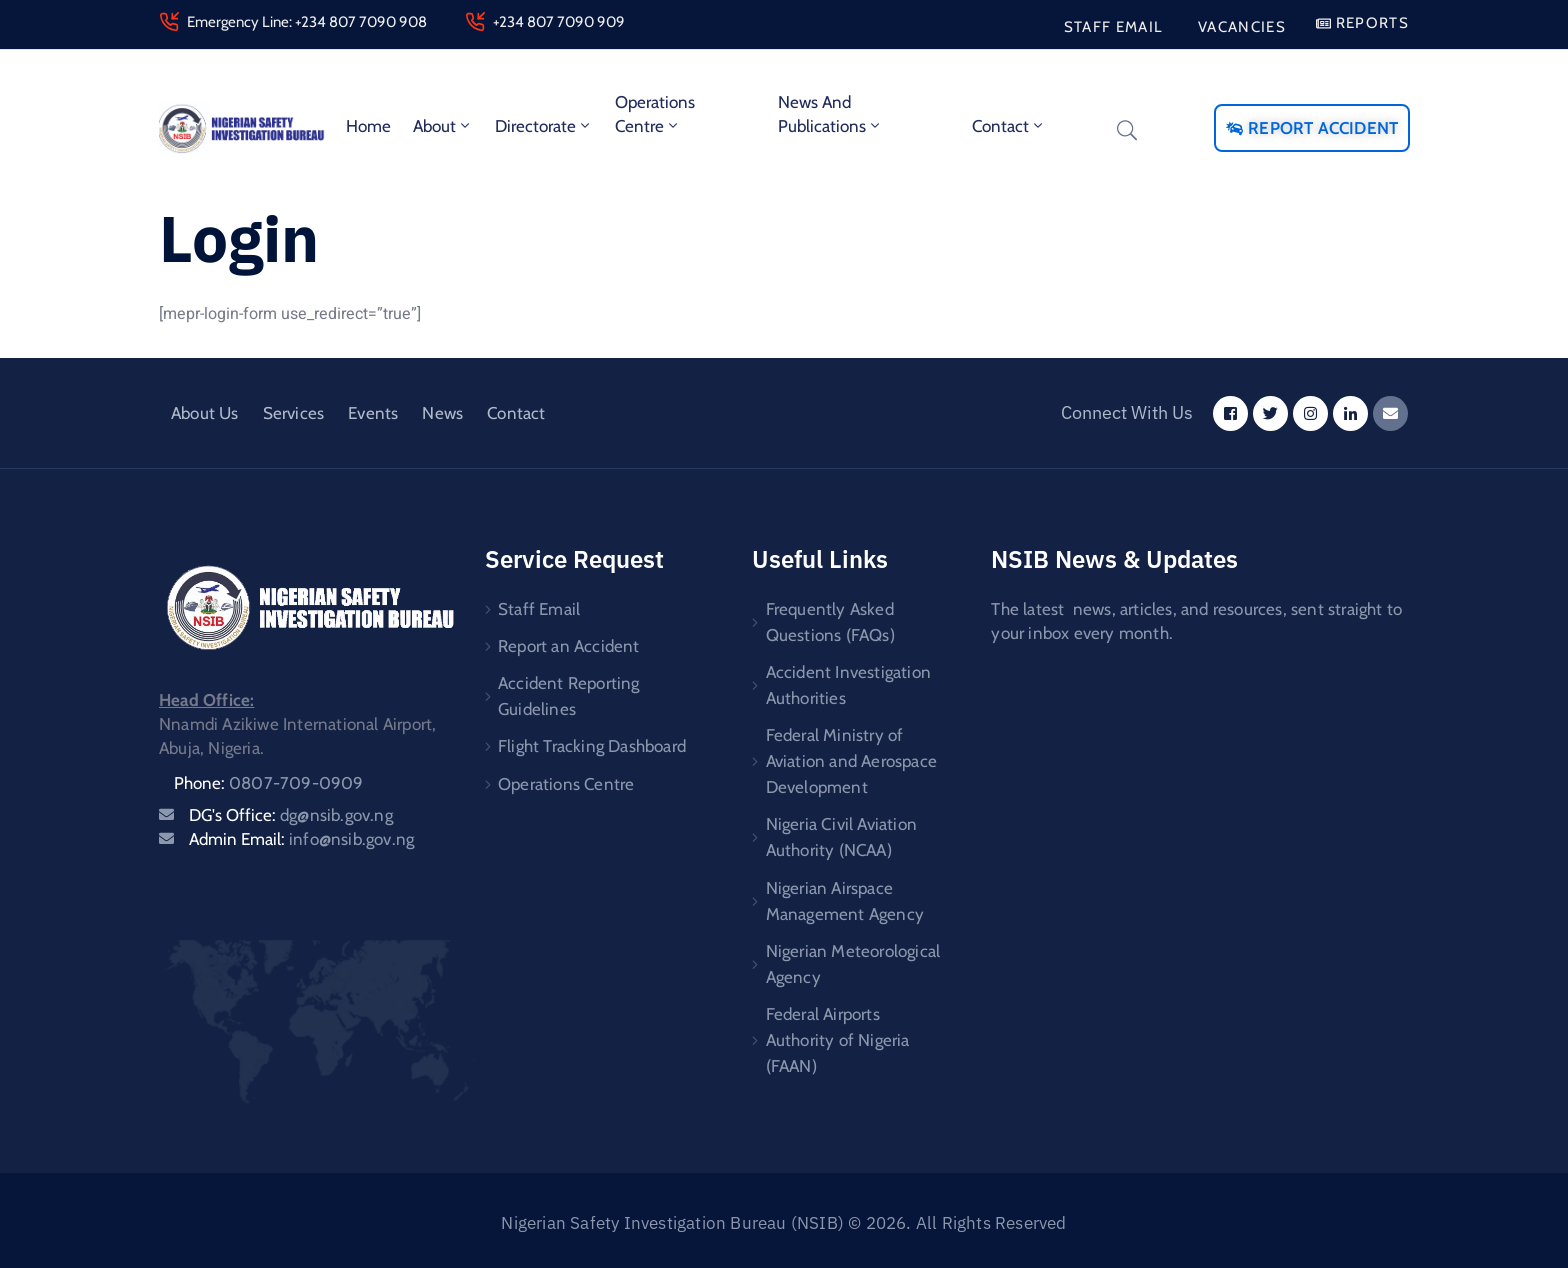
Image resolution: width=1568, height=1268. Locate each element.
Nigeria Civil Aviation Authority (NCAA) (841, 833)
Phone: (269, 783)
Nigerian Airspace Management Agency (845, 895)
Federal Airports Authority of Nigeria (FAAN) (838, 1032)
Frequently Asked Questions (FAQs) (830, 621)
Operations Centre (655, 114)
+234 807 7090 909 (559, 22)
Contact (1009, 126)
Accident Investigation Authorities (848, 683)
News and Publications (830, 114)
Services (294, 413)
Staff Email (539, 608)
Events (373, 413)
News (442, 413)
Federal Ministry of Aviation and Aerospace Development (851, 758)
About (443, 126)
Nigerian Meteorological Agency (853, 957)
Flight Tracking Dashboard (592, 742)
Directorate (544, 126)
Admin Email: (301, 839)
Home (368, 126)
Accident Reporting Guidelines (569, 693)
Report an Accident (569, 644)
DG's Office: (291, 815)
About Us (205, 413)
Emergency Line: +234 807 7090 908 (307, 22)
